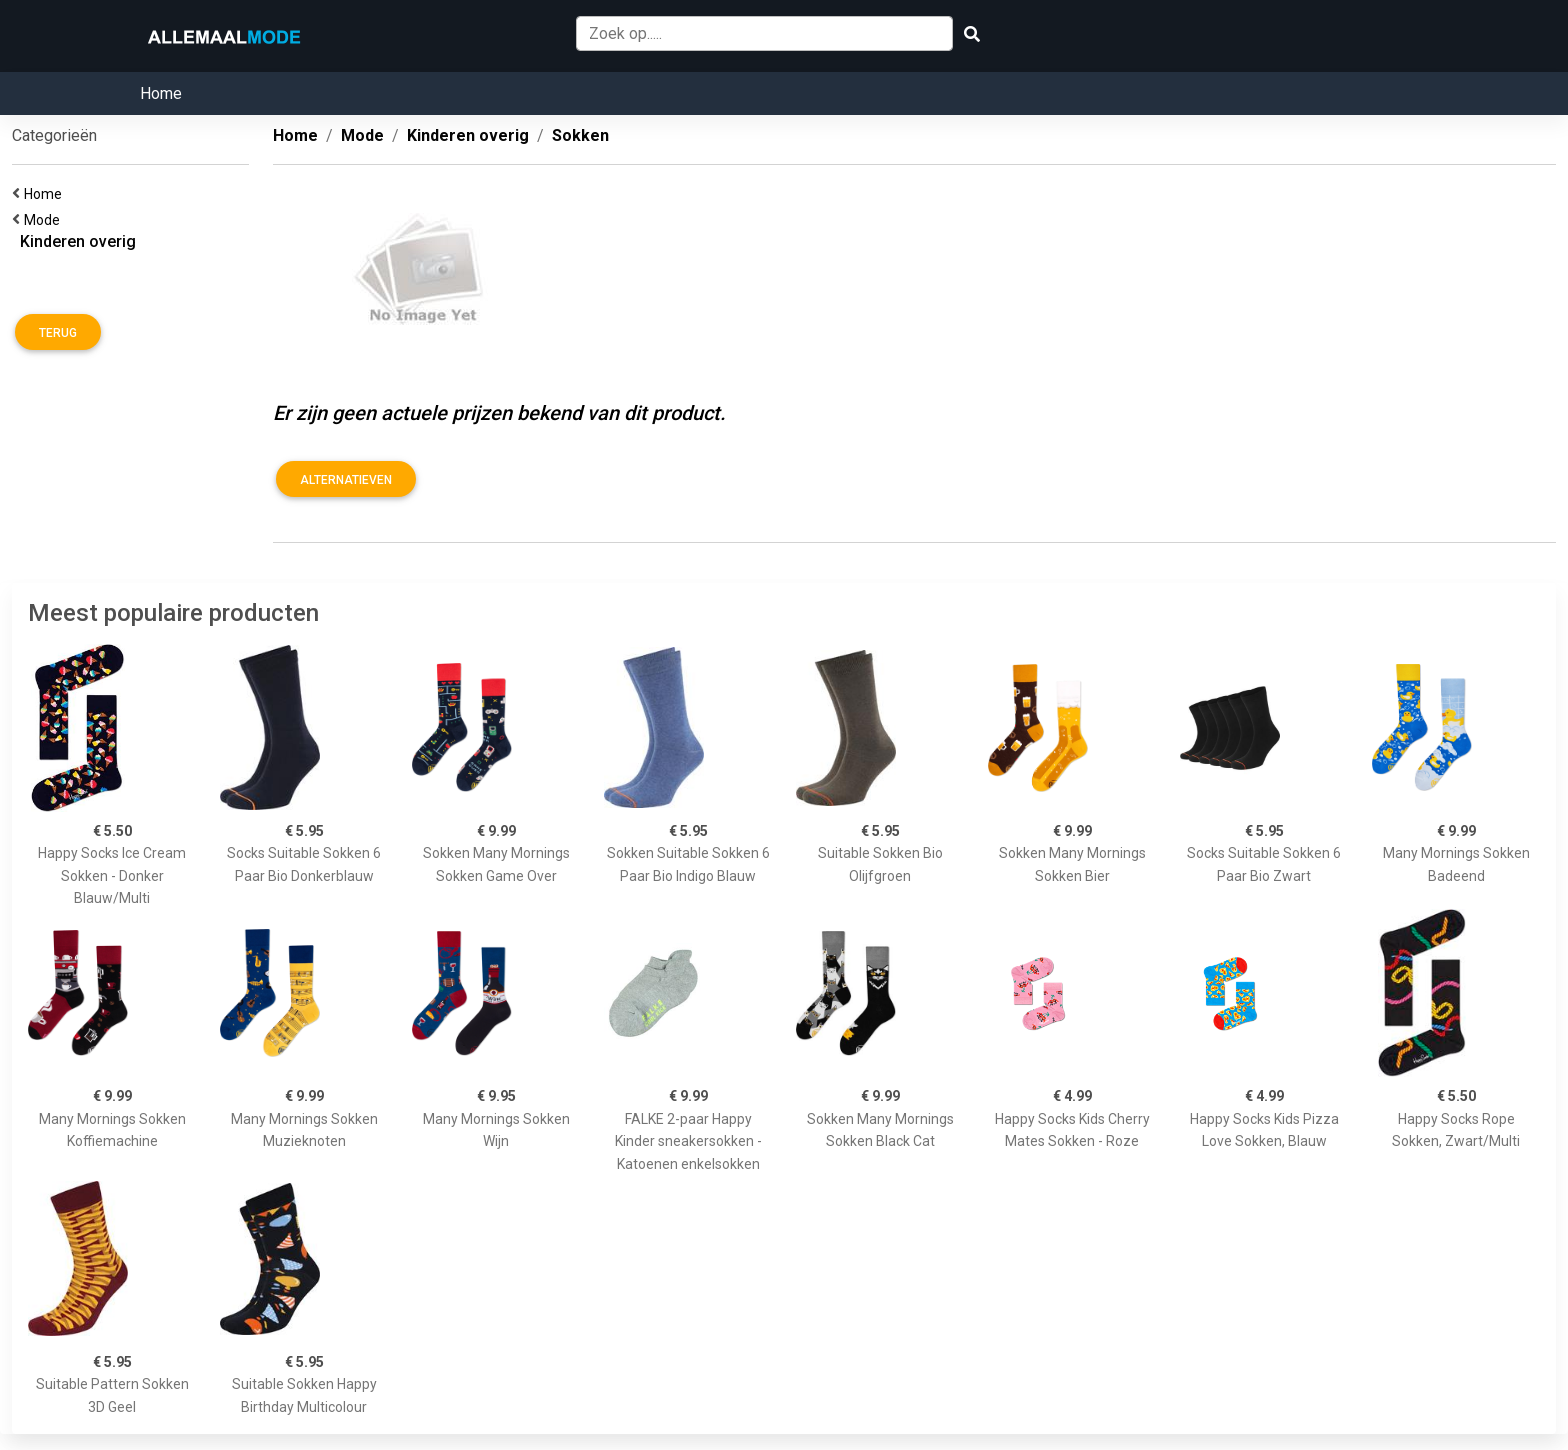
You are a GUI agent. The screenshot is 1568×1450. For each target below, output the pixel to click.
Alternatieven (346, 480)
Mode (45, 220)
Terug (58, 333)
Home (161, 93)
